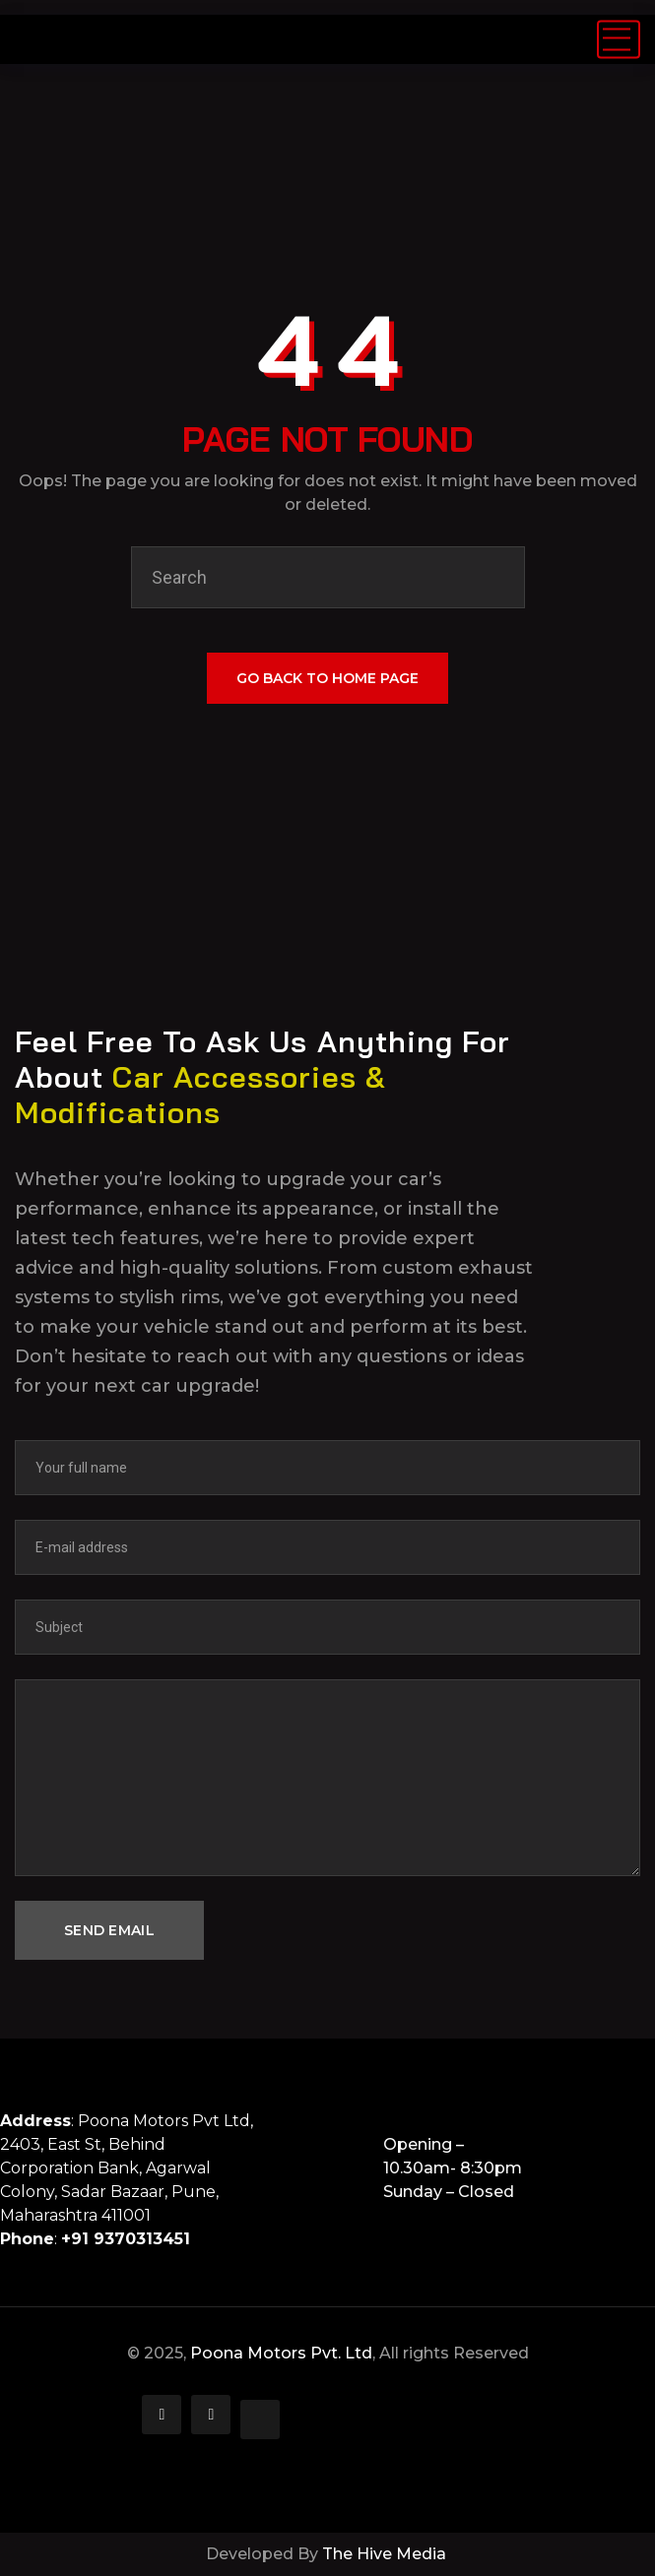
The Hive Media (386, 2554)
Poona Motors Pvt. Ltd (281, 2353)
